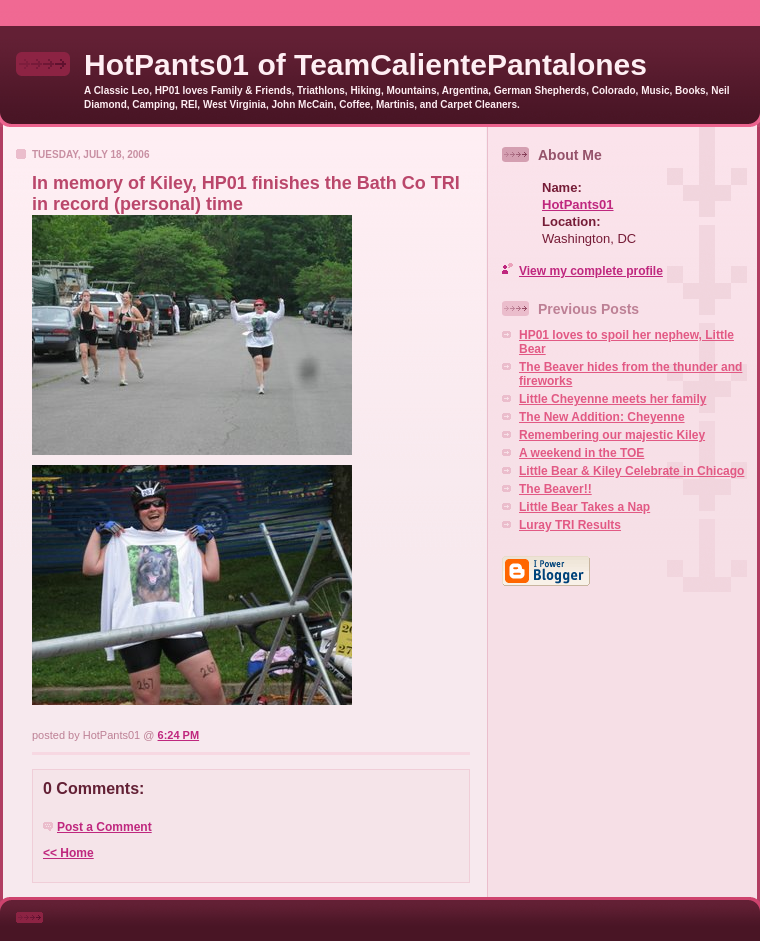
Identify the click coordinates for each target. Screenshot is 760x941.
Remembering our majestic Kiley (612, 435)
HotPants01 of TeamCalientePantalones (365, 64)
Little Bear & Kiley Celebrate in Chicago (631, 471)
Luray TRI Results (570, 525)
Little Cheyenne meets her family (612, 399)
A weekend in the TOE (581, 453)
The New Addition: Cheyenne (602, 417)
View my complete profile (591, 271)
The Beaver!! (555, 489)
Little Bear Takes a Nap (584, 507)
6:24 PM (179, 735)
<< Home (68, 853)
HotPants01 (578, 204)
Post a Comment (104, 827)
